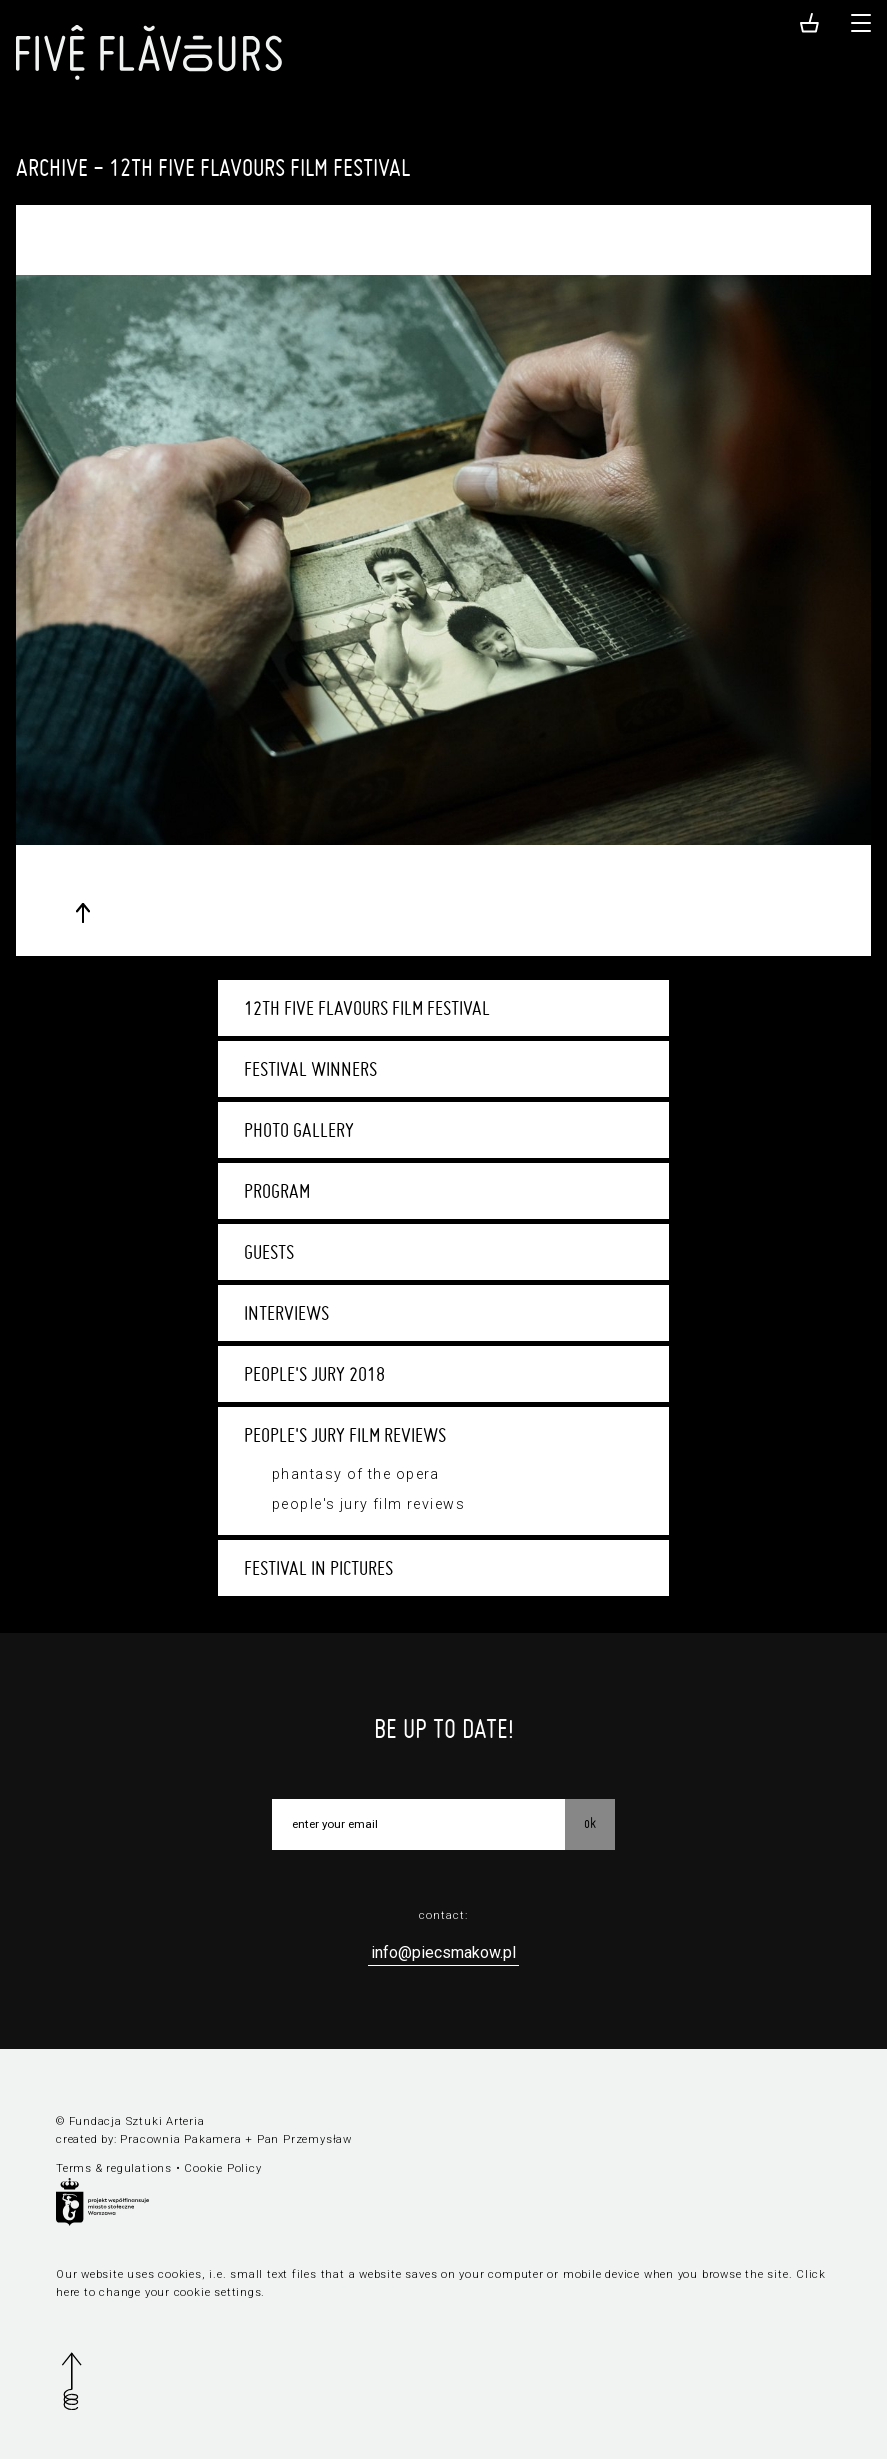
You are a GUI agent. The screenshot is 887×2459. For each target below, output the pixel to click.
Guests (269, 1252)
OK (590, 1823)
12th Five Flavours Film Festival (367, 1008)
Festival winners (310, 1069)
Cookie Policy (222, 2168)
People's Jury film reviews (345, 1435)
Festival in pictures (318, 1568)
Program (277, 1191)
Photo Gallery (299, 1130)
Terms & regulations (114, 2168)
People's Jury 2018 (314, 1374)
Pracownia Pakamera (180, 2139)
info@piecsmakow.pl (443, 1952)
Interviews (286, 1313)
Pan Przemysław (304, 2139)
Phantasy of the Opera (356, 1474)
